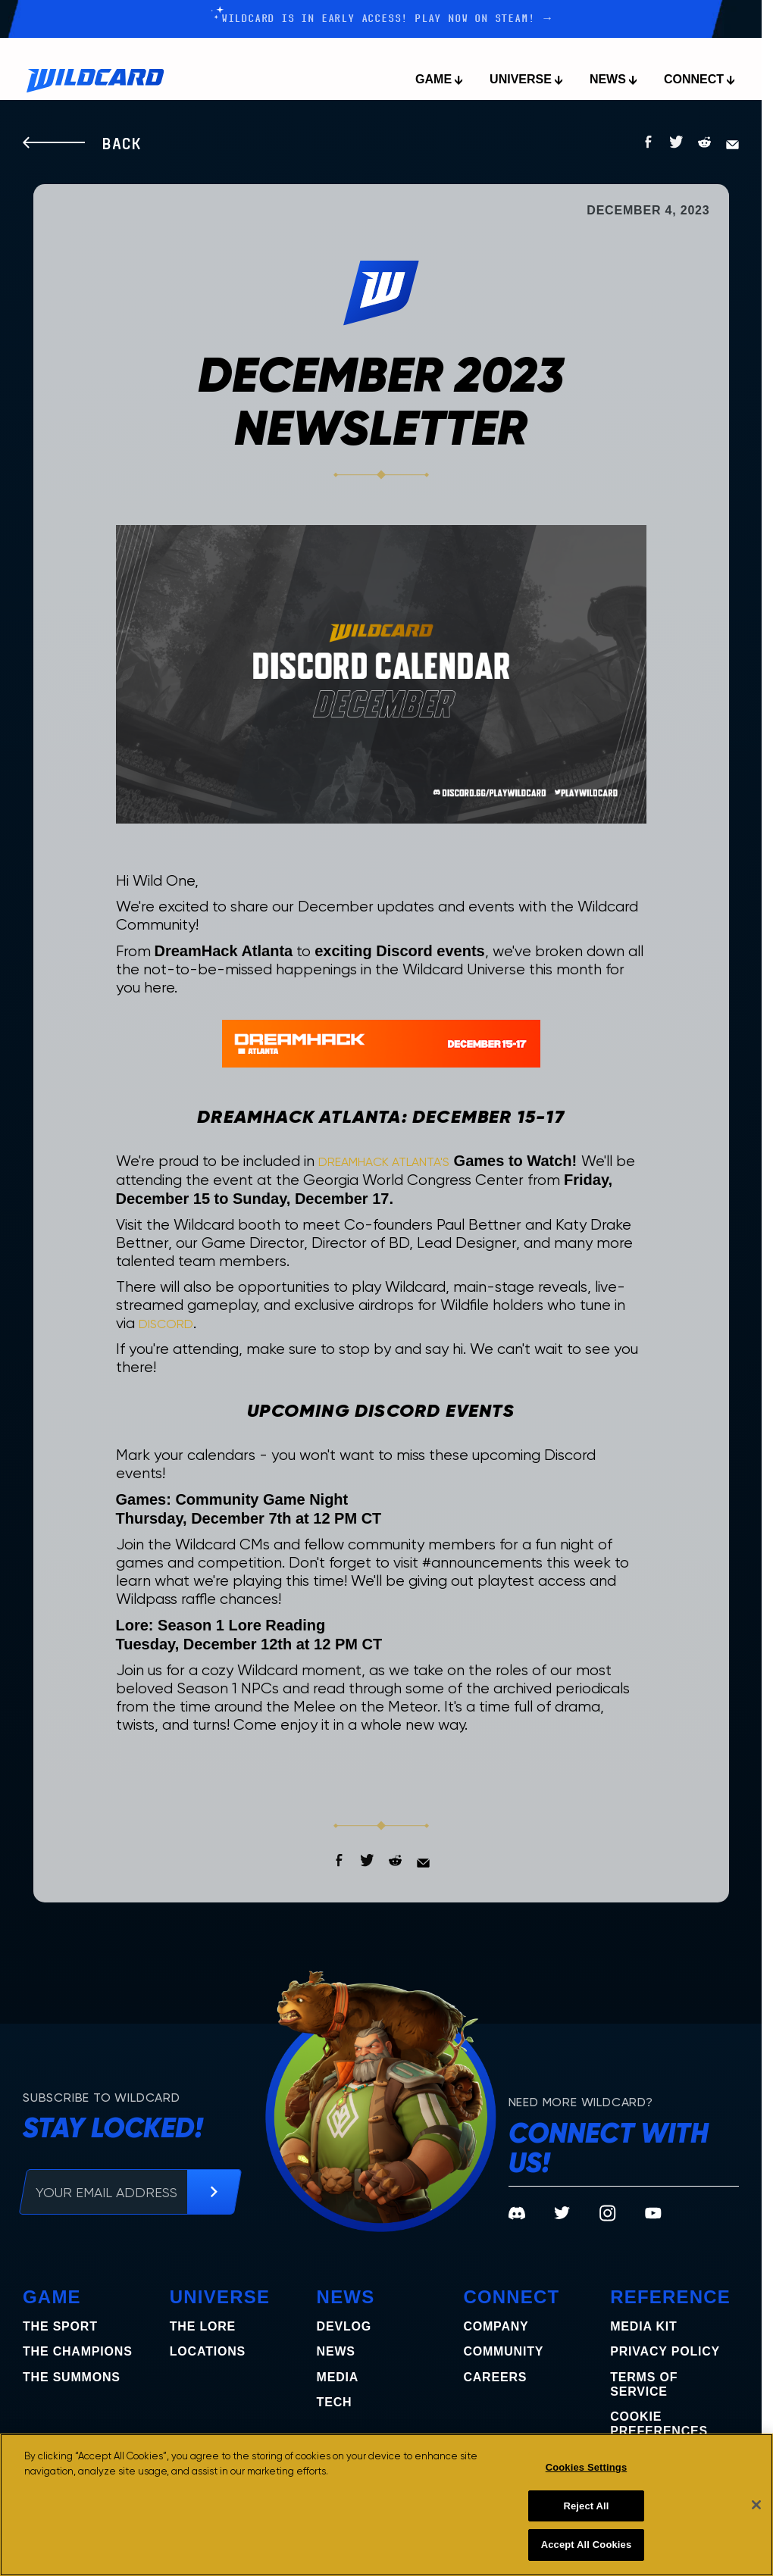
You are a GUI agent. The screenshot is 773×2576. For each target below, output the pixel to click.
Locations (208, 2351)
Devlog (344, 2326)
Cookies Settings (586, 2467)
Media (338, 2377)
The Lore (203, 2326)
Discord (166, 1324)
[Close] (756, 2504)
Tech (334, 2402)
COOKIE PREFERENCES (659, 2423)
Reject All (586, 2506)
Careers (495, 2377)
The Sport (60, 2326)
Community (503, 2351)
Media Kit (643, 2326)
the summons (71, 2377)
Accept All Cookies (586, 2544)
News (336, 2351)
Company (495, 2326)
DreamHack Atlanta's (383, 1162)
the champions (78, 2351)
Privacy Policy (665, 2351)
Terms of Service (644, 2384)
